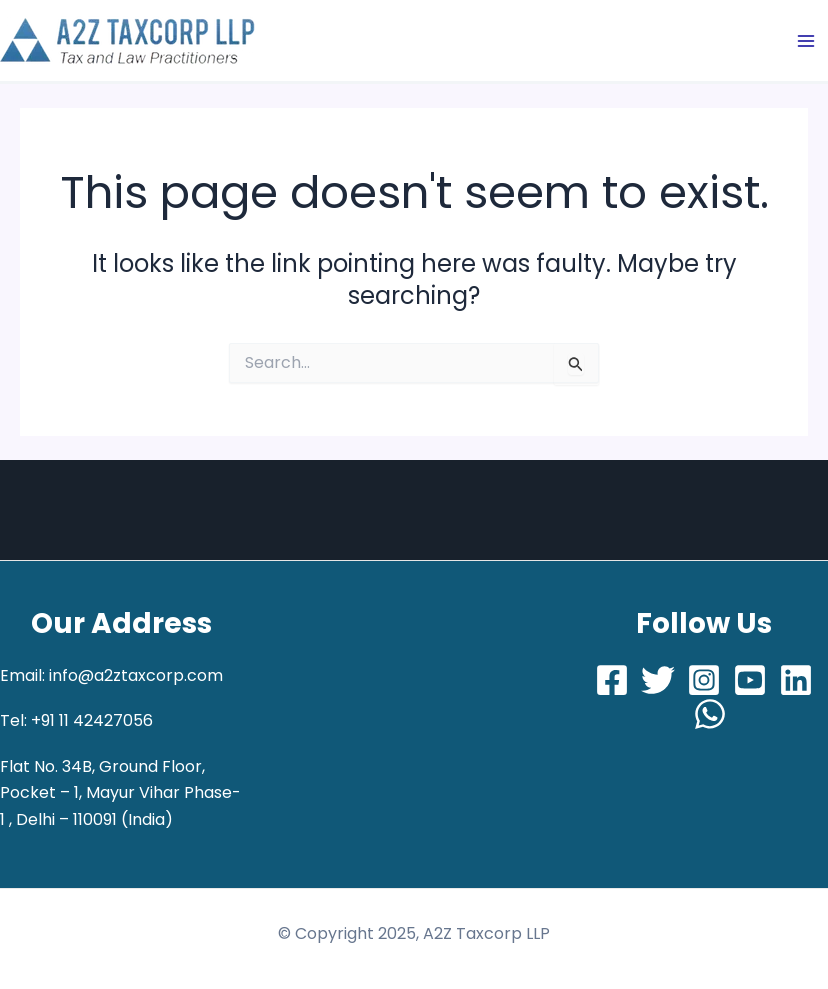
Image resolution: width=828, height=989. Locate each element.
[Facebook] (612, 680)
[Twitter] (658, 680)
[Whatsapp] (710, 714)
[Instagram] (704, 680)
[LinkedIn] (796, 680)
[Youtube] (750, 680)
